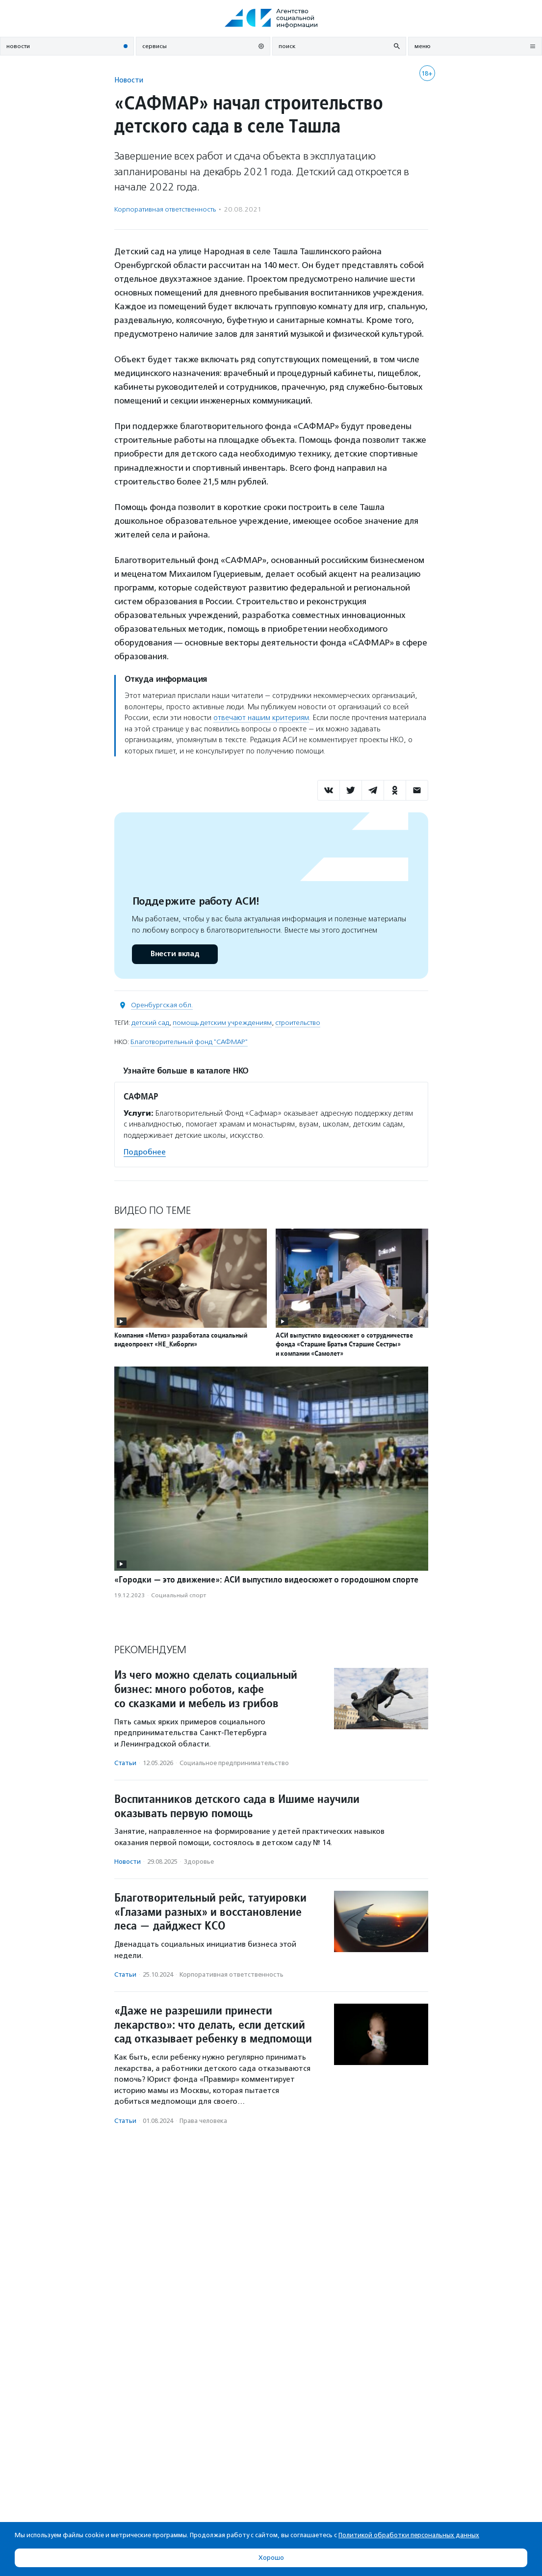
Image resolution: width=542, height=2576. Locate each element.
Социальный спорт (178, 1595)
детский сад (150, 1023)
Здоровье (199, 1861)
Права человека (203, 2120)
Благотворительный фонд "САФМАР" (189, 1042)
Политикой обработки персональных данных (408, 2535)
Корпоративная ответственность (165, 209)
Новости (128, 80)
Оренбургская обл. (162, 1005)
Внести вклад (174, 954)
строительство (297, 1023)
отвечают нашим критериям (261, 717)
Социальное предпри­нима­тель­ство (234, 1763)
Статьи (125, 1763)
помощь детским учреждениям (222, 1023)
